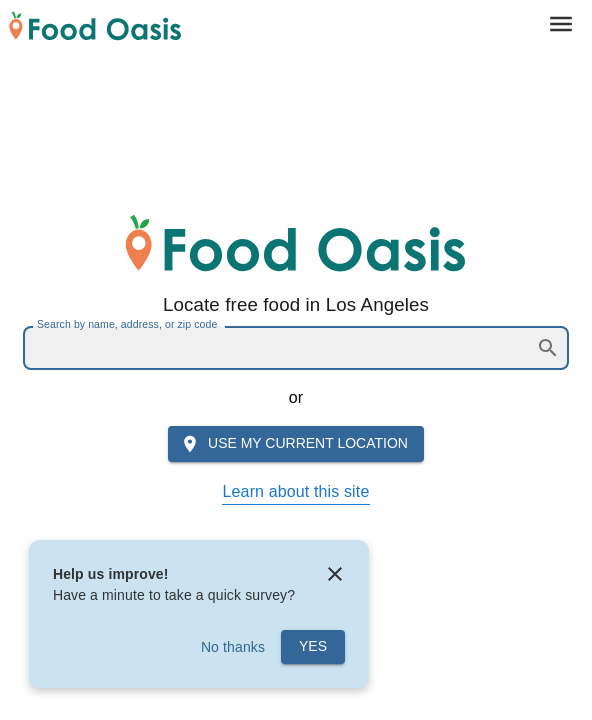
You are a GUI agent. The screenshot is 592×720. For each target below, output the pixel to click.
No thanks (233, 647)
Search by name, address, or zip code (127, 325)
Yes (313, 646)
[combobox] (278, 348)
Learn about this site (296, 491)
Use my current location (294, 444)
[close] (335, 574)
